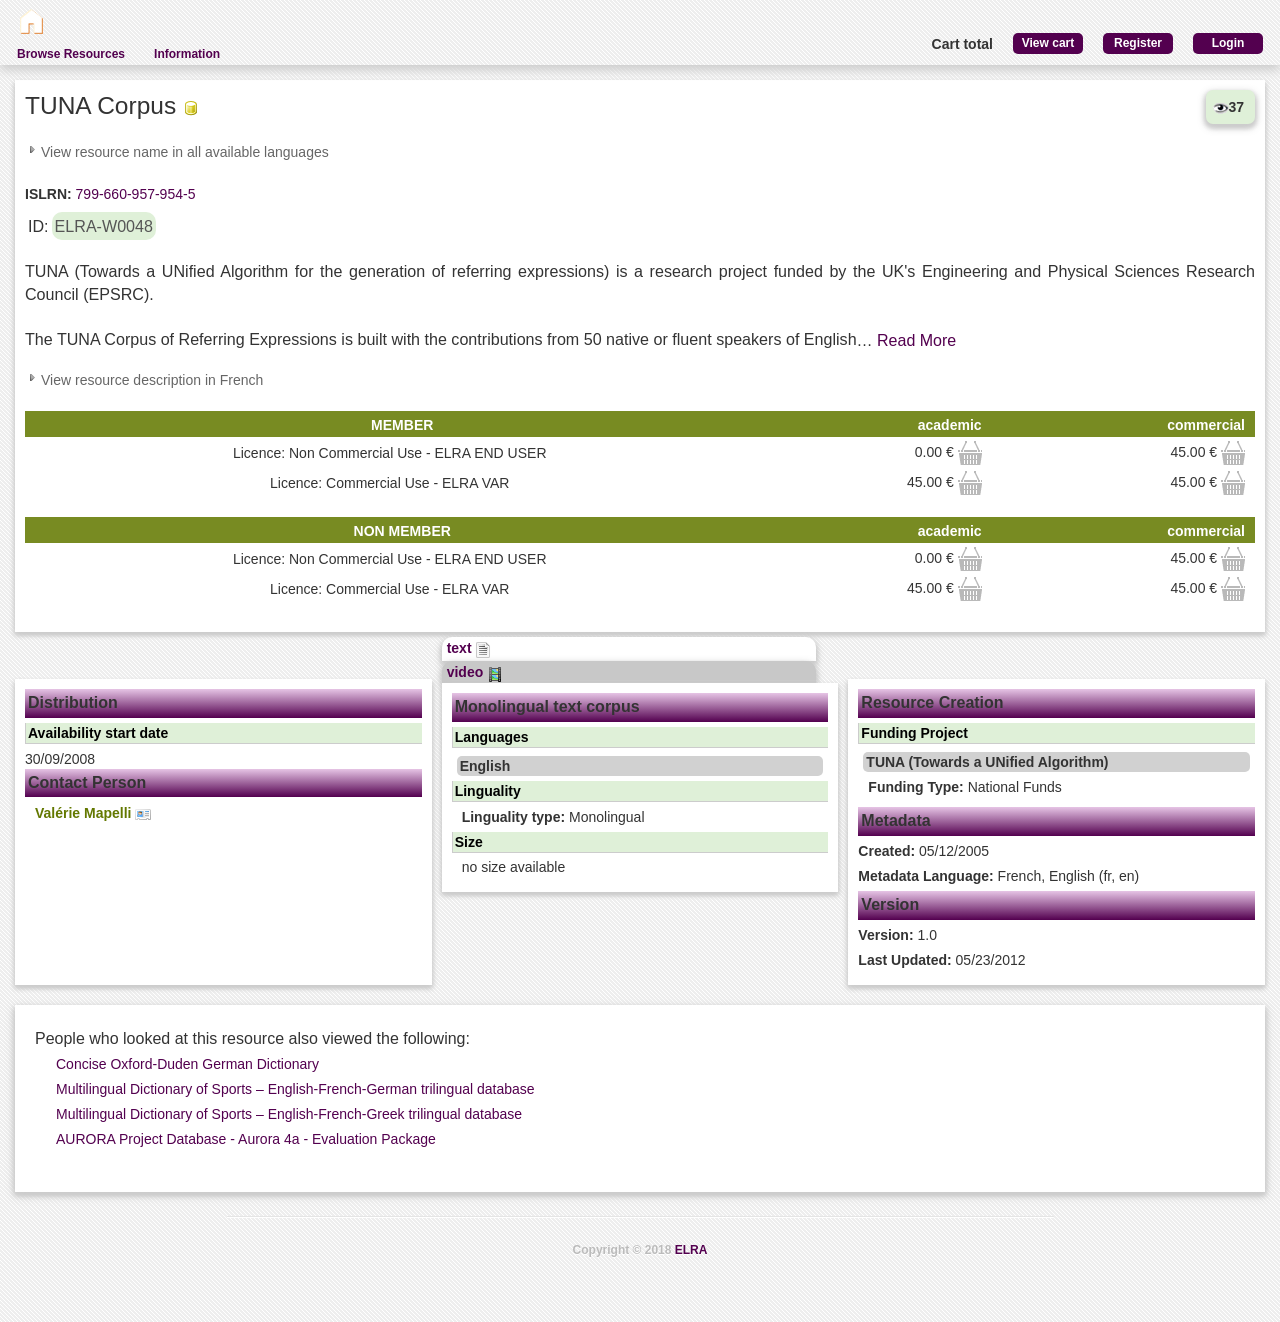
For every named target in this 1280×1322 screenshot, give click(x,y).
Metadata (895, 820)
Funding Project (914, 733)
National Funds (964, 787)
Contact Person (87, 782)
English (485, 766)
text (469, 648)
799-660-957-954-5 (134, 194)
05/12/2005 (923, 851)
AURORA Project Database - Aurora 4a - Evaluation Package (246, 1139)
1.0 (897, 935)
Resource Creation (932, 702)
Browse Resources (71, 54)
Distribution (73, 702)
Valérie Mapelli (93, 813)
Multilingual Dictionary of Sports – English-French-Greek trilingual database (289, 1114)
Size (469, 842)
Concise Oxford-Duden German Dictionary (187, 1064)
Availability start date (98, 733)
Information (187, 54)
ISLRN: (48, 194)
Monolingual (553, 817)
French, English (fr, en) (998, 876)
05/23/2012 (941, 960)
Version (890, 904)
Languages (492, 737)
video (475, 672)
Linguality (488, 791)
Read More (916, 340)
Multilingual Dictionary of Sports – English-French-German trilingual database (295, 1089)
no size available (514, 867)
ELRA (691, 1250)
